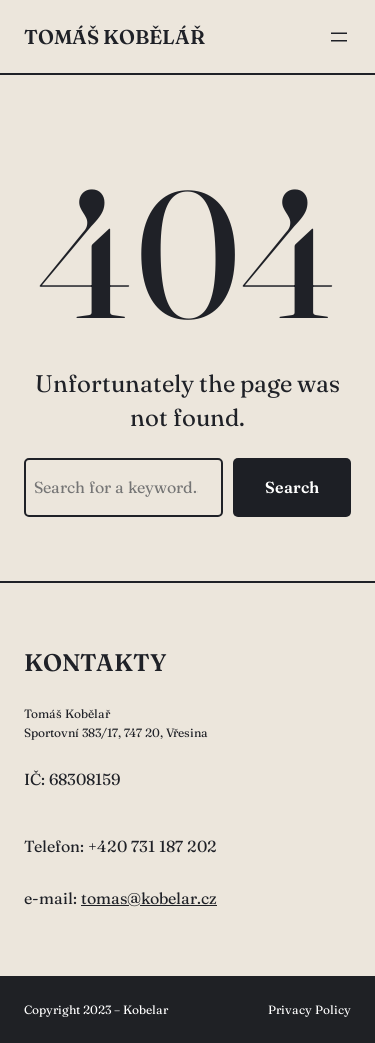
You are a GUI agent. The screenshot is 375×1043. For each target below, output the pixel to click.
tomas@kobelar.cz (149, 898)
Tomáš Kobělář (114, 36)
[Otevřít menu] (339, 37)
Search (292, 487)
